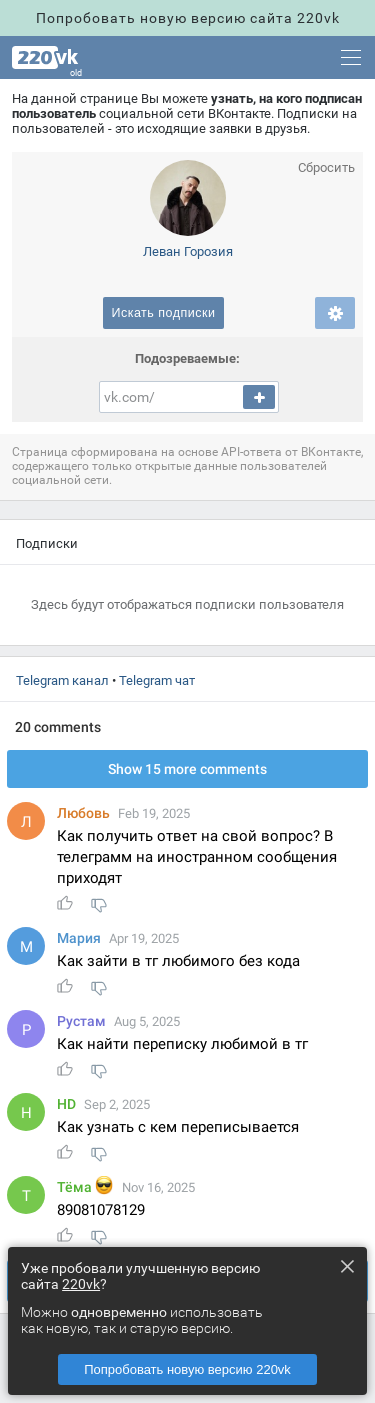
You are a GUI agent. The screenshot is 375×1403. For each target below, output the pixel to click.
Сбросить (326, 167)
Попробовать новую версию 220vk (187, 1369)
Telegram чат (157, 680)
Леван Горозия (188, 251)
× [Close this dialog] (347, 1266)
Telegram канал (62, 680)
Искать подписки (163, 313)
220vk (81, 1284)
